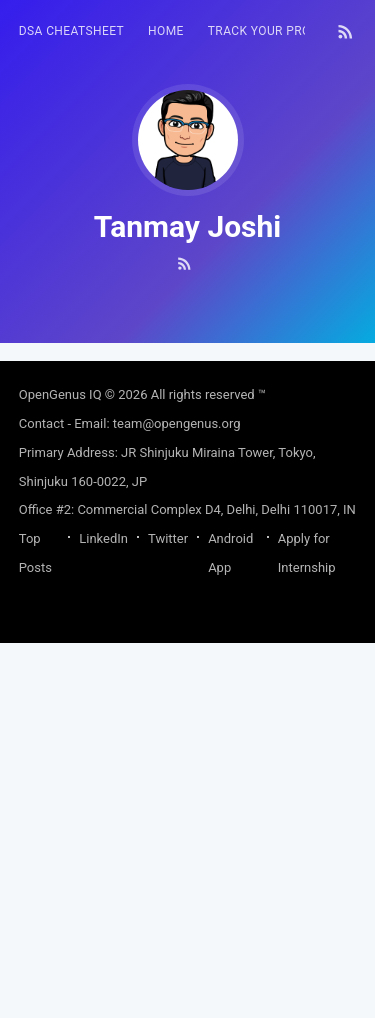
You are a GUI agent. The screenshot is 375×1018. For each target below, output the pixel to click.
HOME (166, 31)
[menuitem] (71, 31)
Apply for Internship (307, 928)
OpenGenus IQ (60, 769)
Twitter (168, 913)
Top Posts (35, 928)
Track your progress (279, 31)
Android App (230, 928)
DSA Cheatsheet (71, 31)
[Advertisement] (187, 530)
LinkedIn (103, 913)
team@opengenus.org (177, 798)
